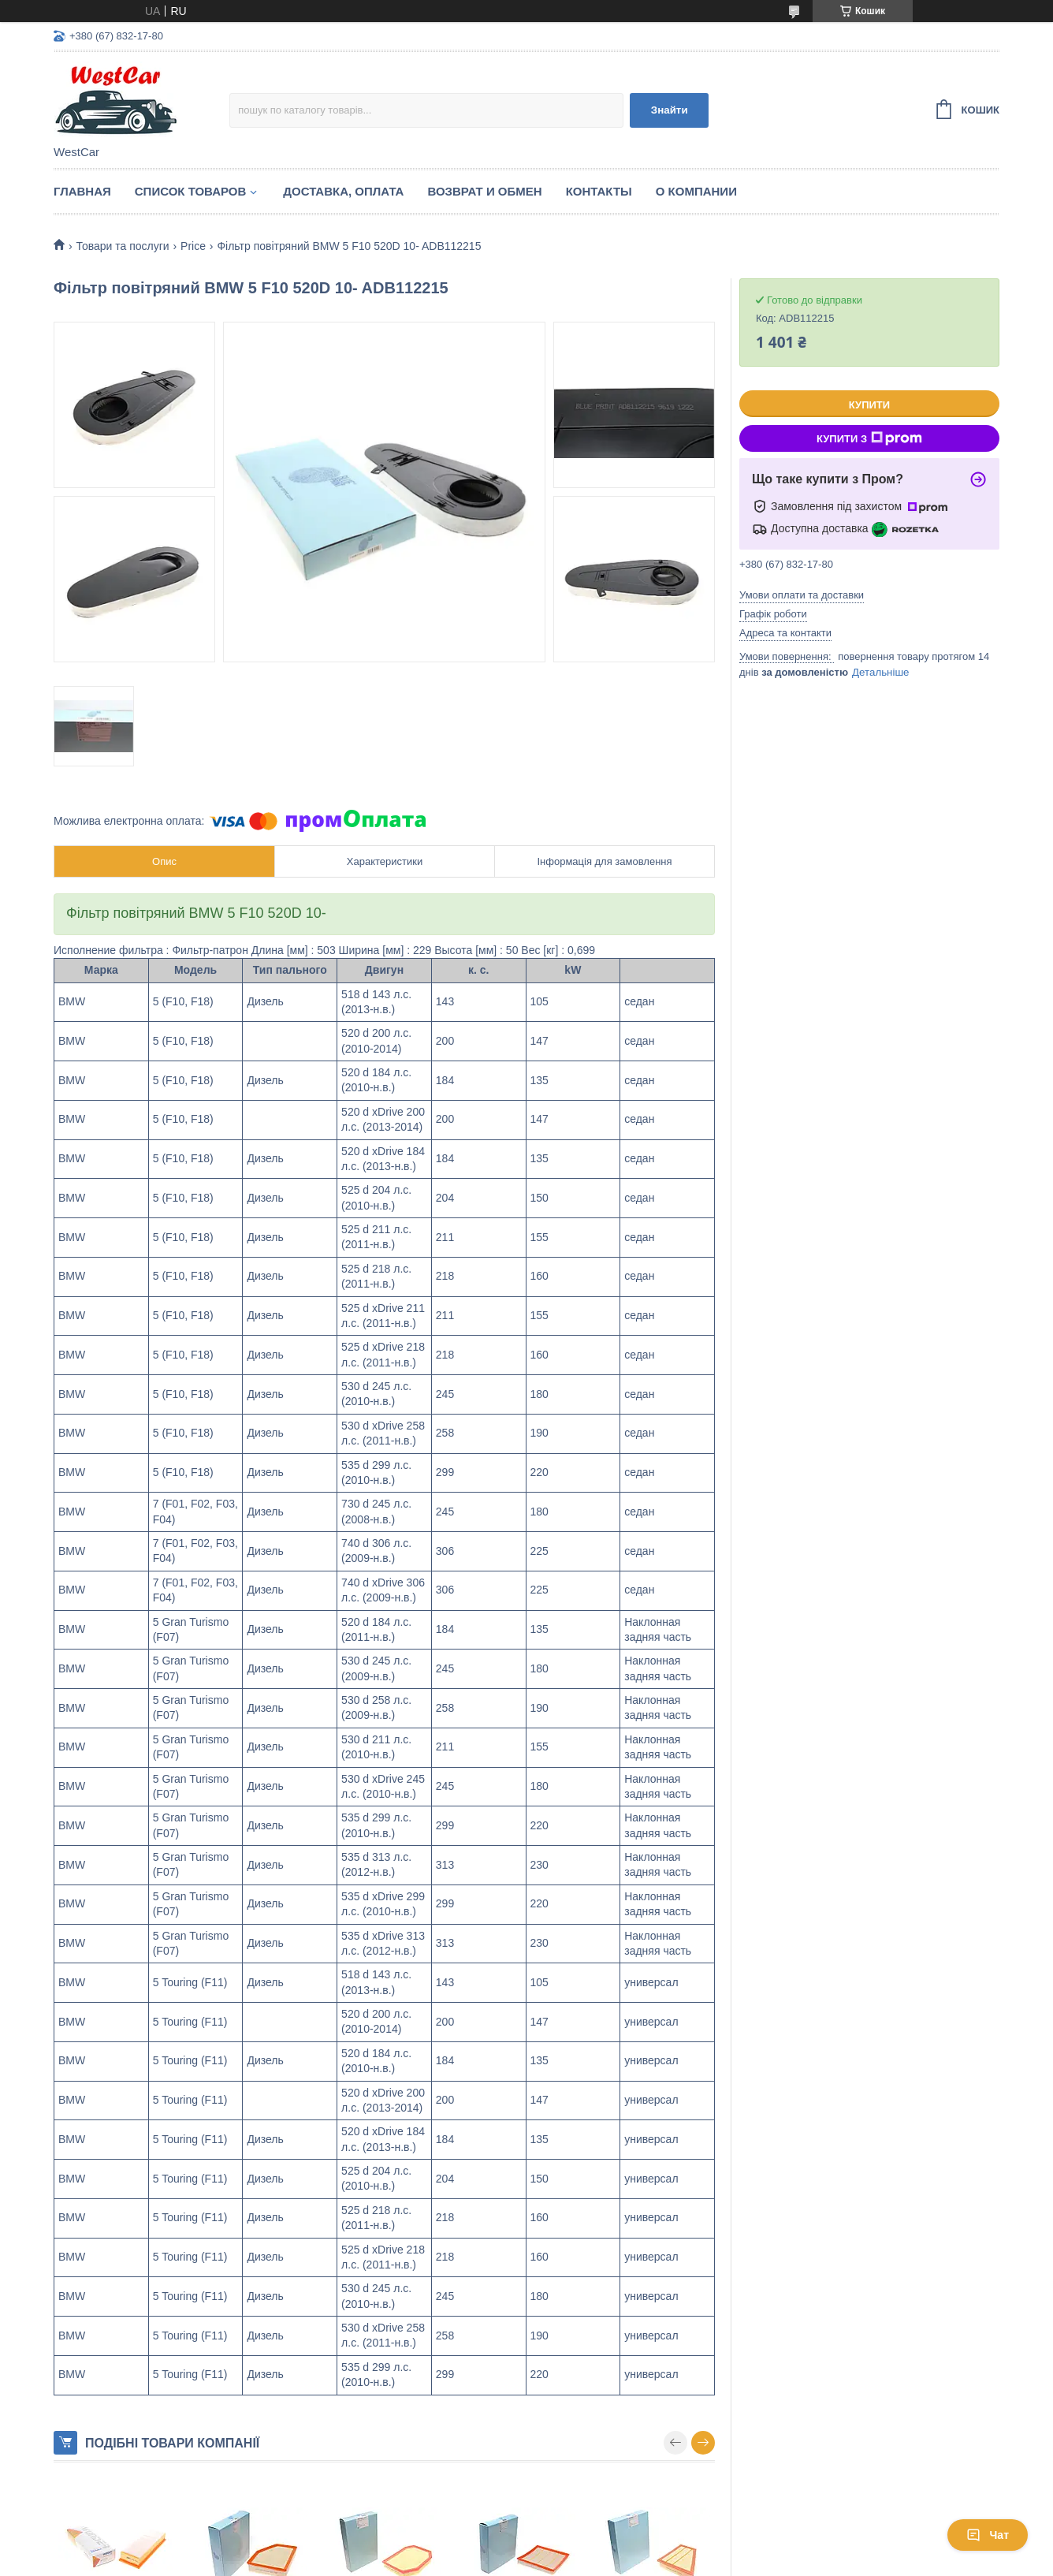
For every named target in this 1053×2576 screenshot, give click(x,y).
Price (193, 246)
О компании (696, 191)
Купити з (869, 438)
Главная (82, 191)
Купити (869, 405)
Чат (987, 2535)
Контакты (599, 191)
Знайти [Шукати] (669, 110)
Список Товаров (191, 191)
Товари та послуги (122, 246)
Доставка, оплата (343, 191)
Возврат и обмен (484, 191)
